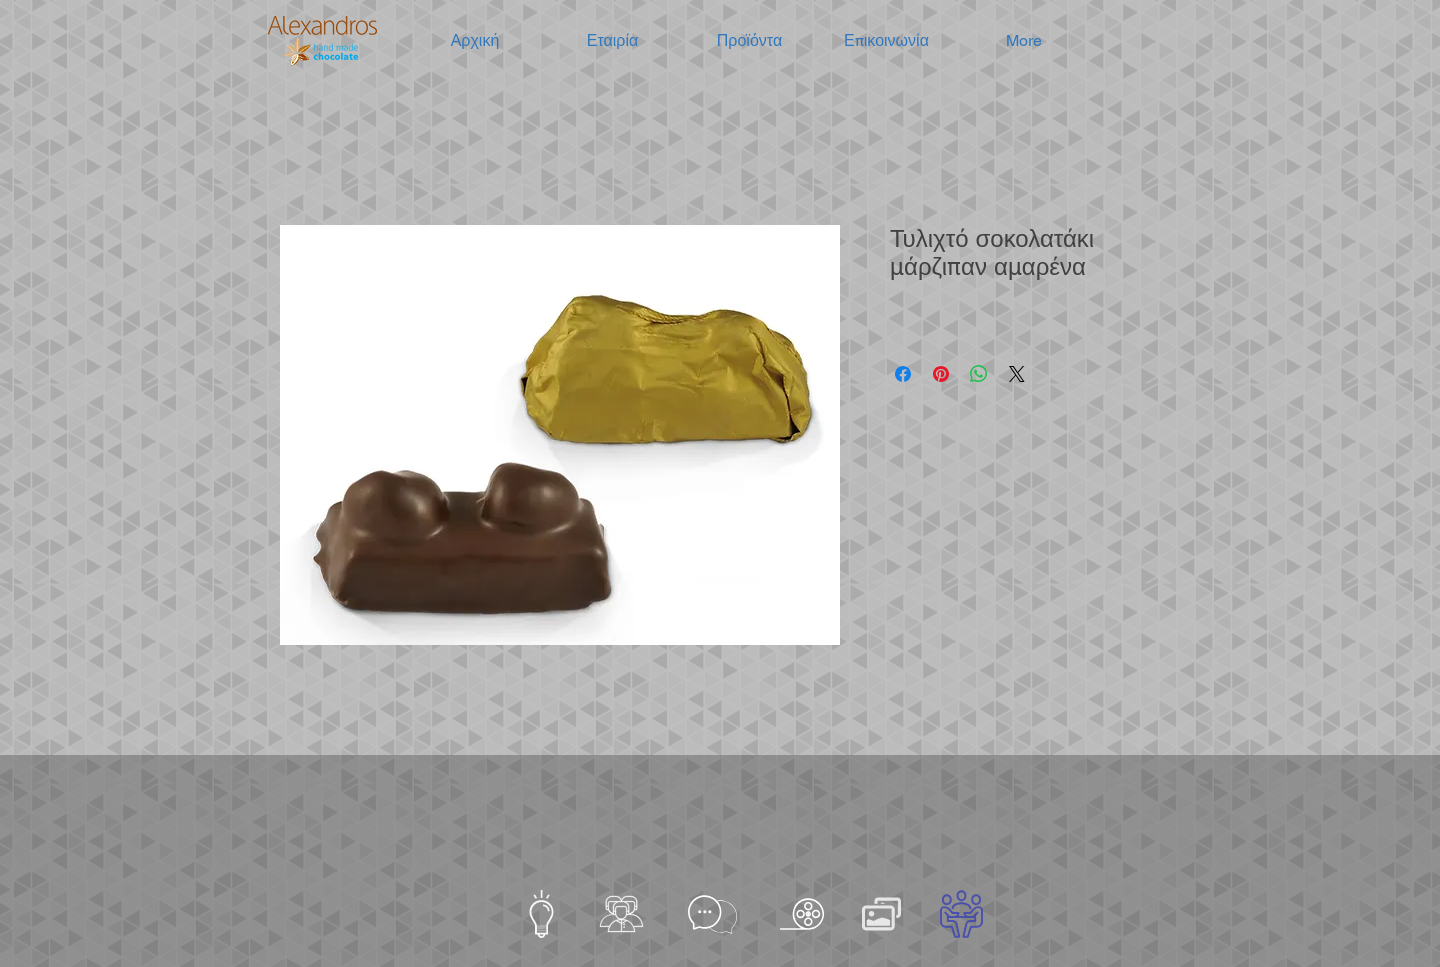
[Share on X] (1017, 374)
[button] (612, 41)
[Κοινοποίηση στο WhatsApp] (979, 374)
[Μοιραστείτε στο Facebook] (903, 374)
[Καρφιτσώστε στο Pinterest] (941, 374)
